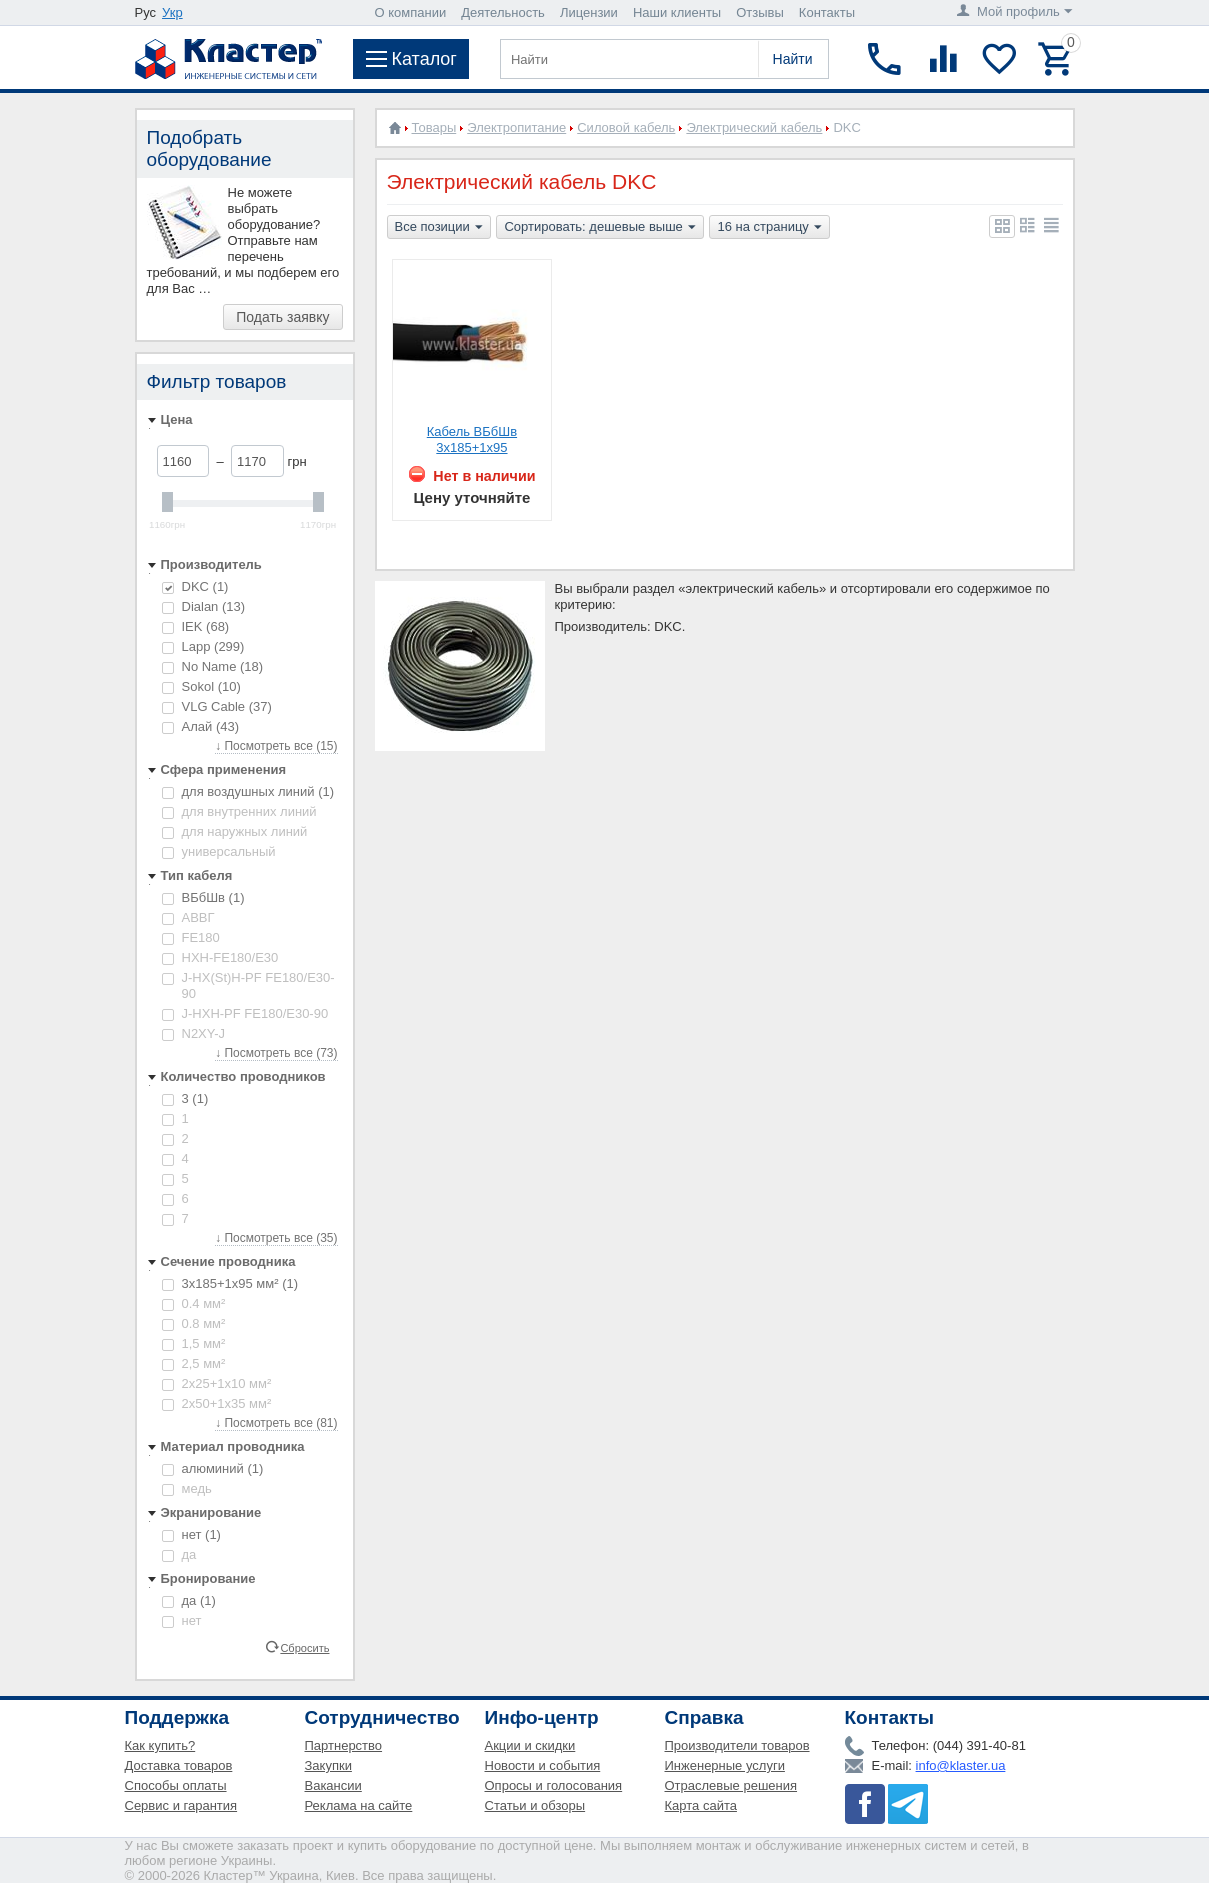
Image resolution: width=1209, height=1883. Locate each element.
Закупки (328, 1765)
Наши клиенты (677, 12)
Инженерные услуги (725, 1765)
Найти (793, 59)
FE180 (191, 937)
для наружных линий (235, 831)
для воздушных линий (248, 791)
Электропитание (516, 127)
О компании (411, 12)
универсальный (219, 851)
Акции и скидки (530, 1745)
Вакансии (333, 1785)
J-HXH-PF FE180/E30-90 (245, 1013)
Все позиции (439, 228)
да (179, 1554)
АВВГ (188, 917)
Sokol (201, 686)
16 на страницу (769, 228)
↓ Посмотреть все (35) (276, 1238)
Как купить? (160, 1745)
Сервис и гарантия (181, 1805)
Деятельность (503, 12)
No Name (213, 666)
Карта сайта (701, 1805)
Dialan (204, 606)
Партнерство (344, 1745)
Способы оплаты (176, 1785)
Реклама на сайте (359, 1805)
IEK (196, 626)
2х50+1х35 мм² (217, 1403)
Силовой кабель (626, 127)
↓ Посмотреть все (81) (276, 1423)
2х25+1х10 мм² (217, 1383)
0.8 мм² (194, 1323)
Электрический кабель (754, 127)
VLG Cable (217, 706)
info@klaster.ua (961, 1765)
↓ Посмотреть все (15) (276, 746)
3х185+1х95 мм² (230, 1283)
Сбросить (304, 1647)
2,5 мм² (194, 1363)
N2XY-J (194, 1033)
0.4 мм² (194, 1303)
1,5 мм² (194, 1343)
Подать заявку (282, 317)
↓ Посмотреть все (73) (276, 1053)
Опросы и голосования (554, 1785)
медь (187, 1488)
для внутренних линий (239, 811)
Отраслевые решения (731, 1785)
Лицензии (589, 12)
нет (191, 1534)
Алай (201, 726)
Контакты (827, 12)
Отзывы (760, 12)
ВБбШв (203, 897)
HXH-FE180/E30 (220, 957)
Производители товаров (737, 1745)
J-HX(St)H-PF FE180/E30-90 (248, 985)
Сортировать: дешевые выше (599, 228)
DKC (195, 586)
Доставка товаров (179, 1765)
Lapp (203, 646)
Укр (172, 12)
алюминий (213, 1468)
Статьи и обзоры (535, 1805)
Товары (434, 127)
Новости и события (543, 1765)
